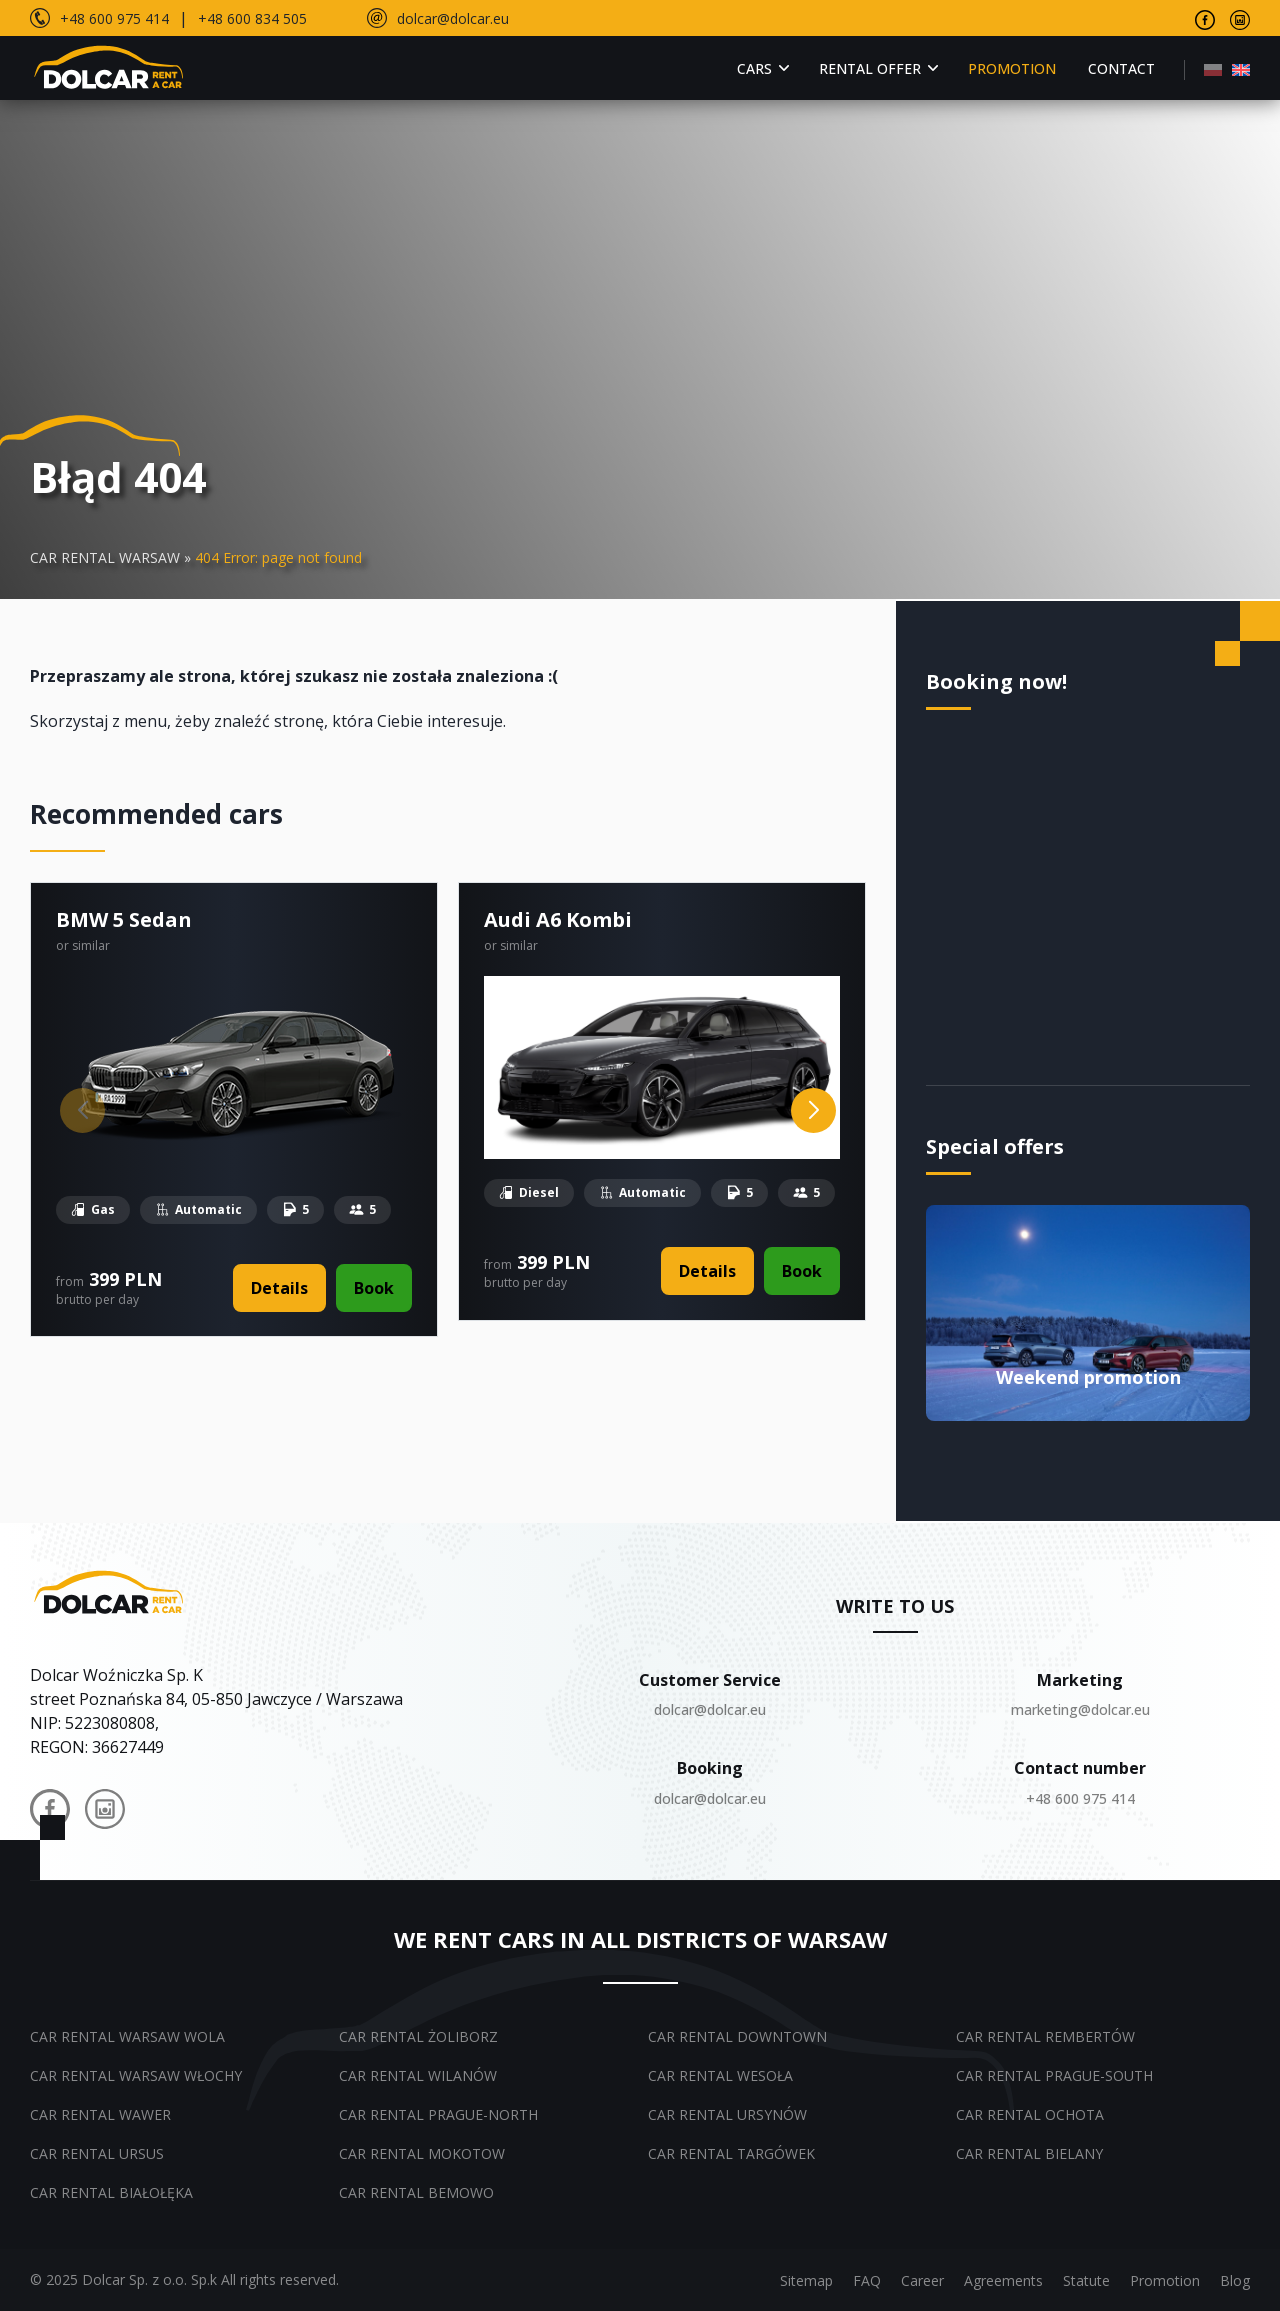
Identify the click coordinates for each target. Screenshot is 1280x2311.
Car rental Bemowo (416, 2192)
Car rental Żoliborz (418, 2036)
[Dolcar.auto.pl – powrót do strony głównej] (110, 1591)
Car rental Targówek (731, 2153)
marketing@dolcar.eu (1080, 1709)
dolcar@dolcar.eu (453, 18)
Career (922, 2280)
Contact (1121, 68)
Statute (1086, 2280)
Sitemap (806, 2280)
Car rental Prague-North (438, 2114)
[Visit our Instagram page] (1240, 18)
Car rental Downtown (737, 2036)
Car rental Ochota (1030, 2114)
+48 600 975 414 (114, 18)
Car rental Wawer (100, 2114)
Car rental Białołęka (111, 2192)
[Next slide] (813, 1110)
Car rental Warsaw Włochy (136, 2075)
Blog (1235, 2280)
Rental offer (870, 68)
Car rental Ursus (97, 2153)
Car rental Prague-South (1054, 2075)
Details (279, 1288)
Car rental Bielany (1029, 2153)
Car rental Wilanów (418, 2075)
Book (374, 1288)
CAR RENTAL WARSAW (105, 557)
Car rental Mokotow (422, 2153)
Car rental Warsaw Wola (127, 2036)
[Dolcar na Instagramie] (105, 1812)
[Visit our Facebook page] (1205, 18)
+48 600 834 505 (252, 18)
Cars (754, 68)
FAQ (867, 2280)
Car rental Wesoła (720, 2075)
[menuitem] (1213, 68)
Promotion (1012, 68)
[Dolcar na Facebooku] (50, 1812)
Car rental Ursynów (727, 2114)
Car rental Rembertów (1045, 2036)
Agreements (1003, 2280)
